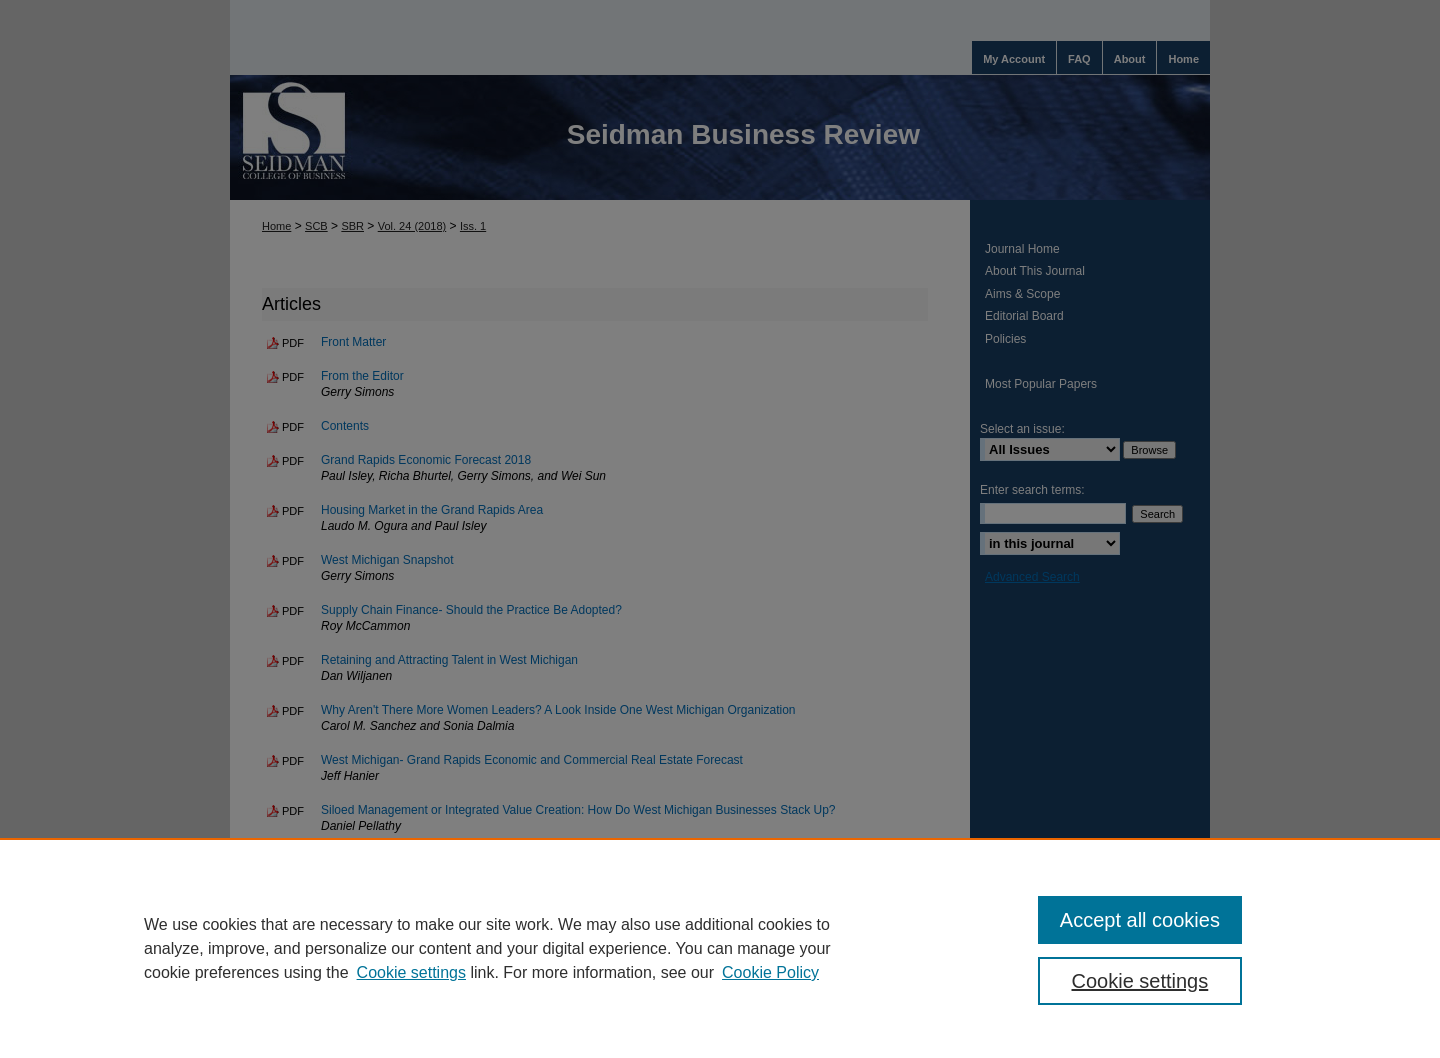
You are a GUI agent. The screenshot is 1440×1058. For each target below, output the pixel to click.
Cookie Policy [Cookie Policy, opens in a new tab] (770, 972)
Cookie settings (411, 972)
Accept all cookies (1140, 920)
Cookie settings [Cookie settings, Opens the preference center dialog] (1140, 981)
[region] (720, 948)
